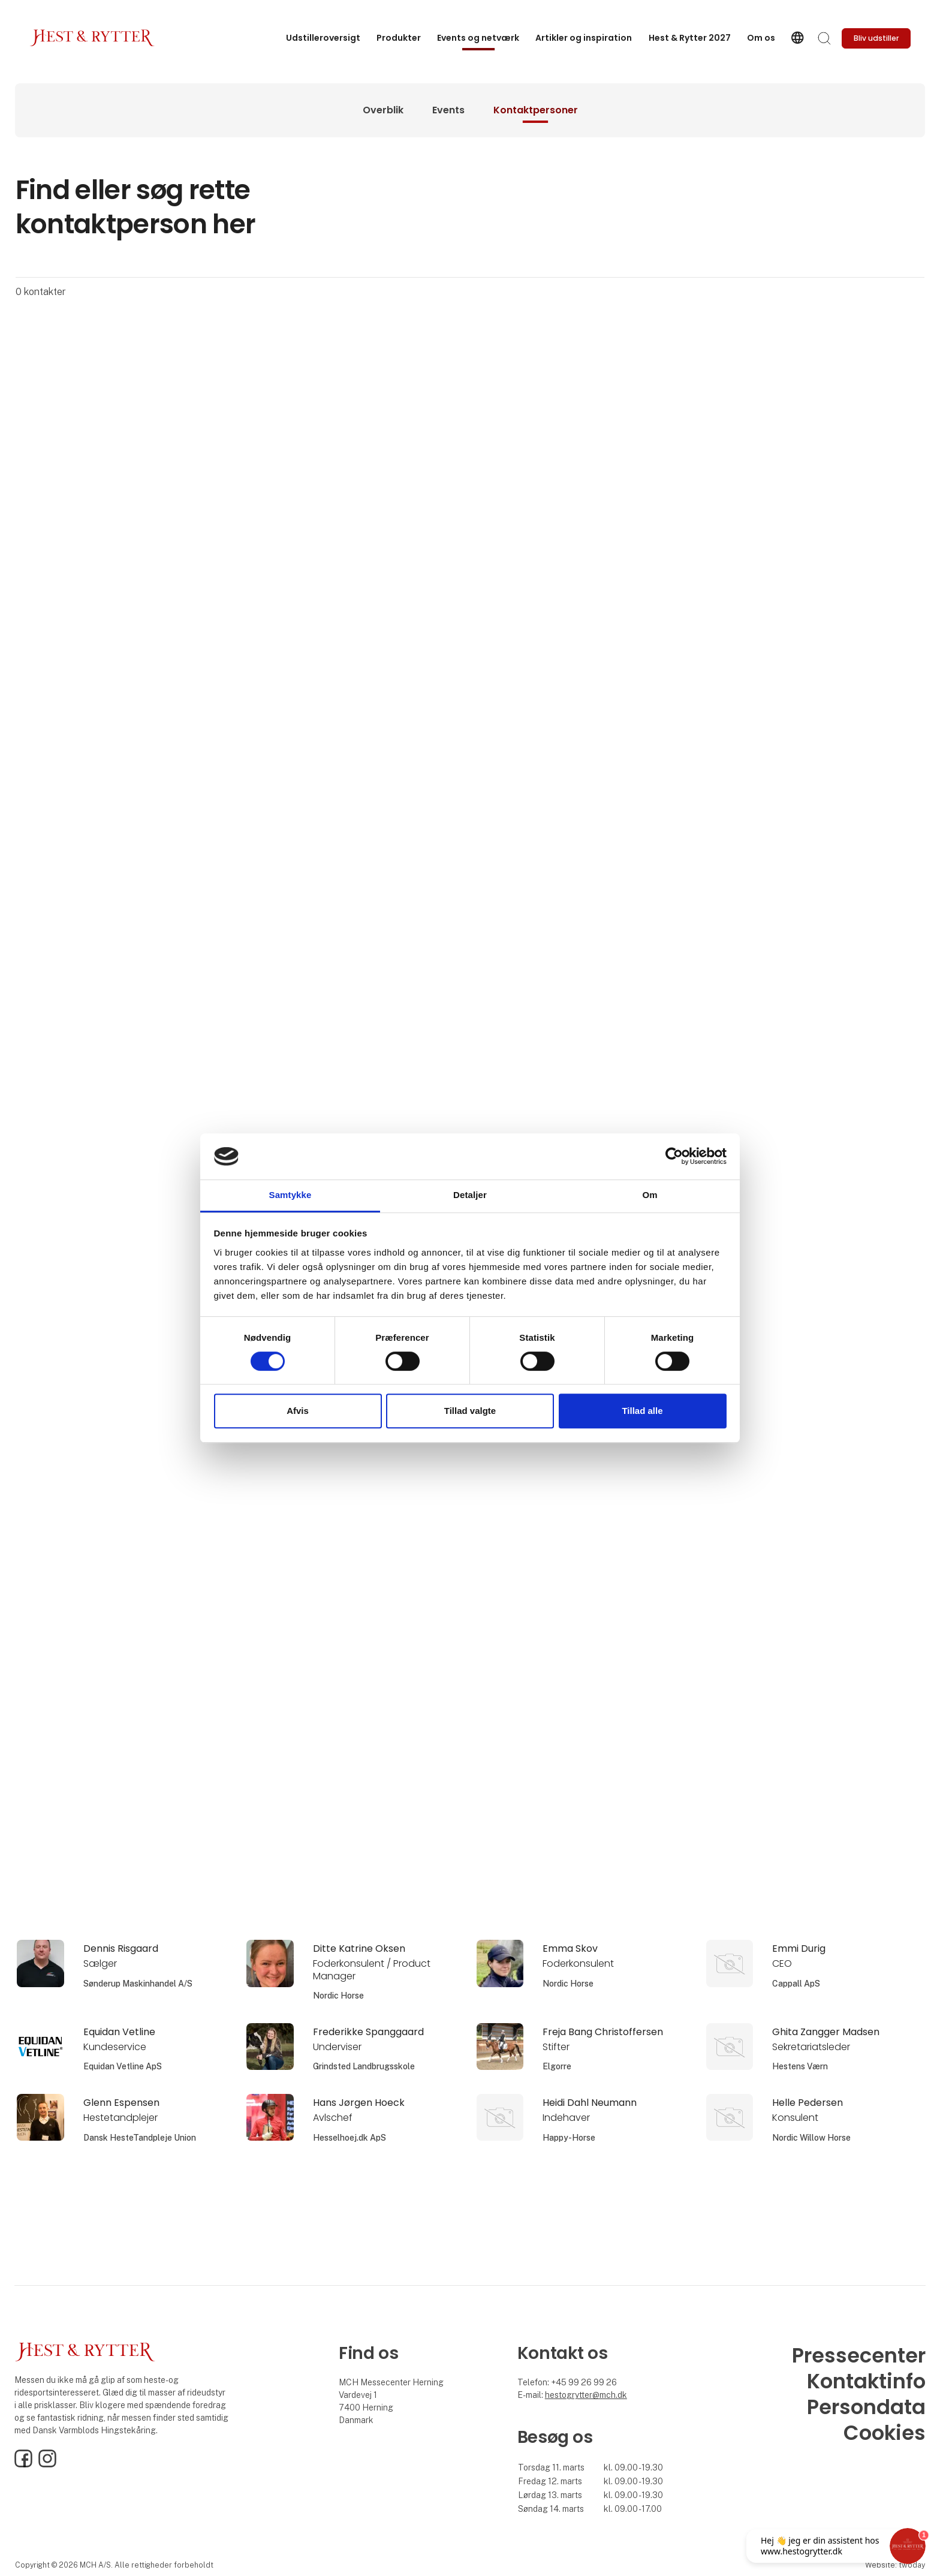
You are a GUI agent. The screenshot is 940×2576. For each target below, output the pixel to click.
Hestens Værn (800, 2066)
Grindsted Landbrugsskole (364, 2066)
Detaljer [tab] (470, 1195)
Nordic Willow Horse (811, 2137)
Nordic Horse (338, 1995)
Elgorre (557, 2066)
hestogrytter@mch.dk (586, 2395)
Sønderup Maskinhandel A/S (137, 1983)
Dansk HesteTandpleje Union (139, 2137)
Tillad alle (642, 1411)
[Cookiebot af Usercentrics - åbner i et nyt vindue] (674, 1157)
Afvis (298, 1411)
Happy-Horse (569, 2137)
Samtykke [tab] (290, 1195)
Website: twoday (895, 2564)
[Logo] (92, 38)
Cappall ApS (796, 1983)
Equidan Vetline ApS (122, 2066)
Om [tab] (649, 1195)
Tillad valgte (470, 1411)
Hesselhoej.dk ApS (349, 2137)
